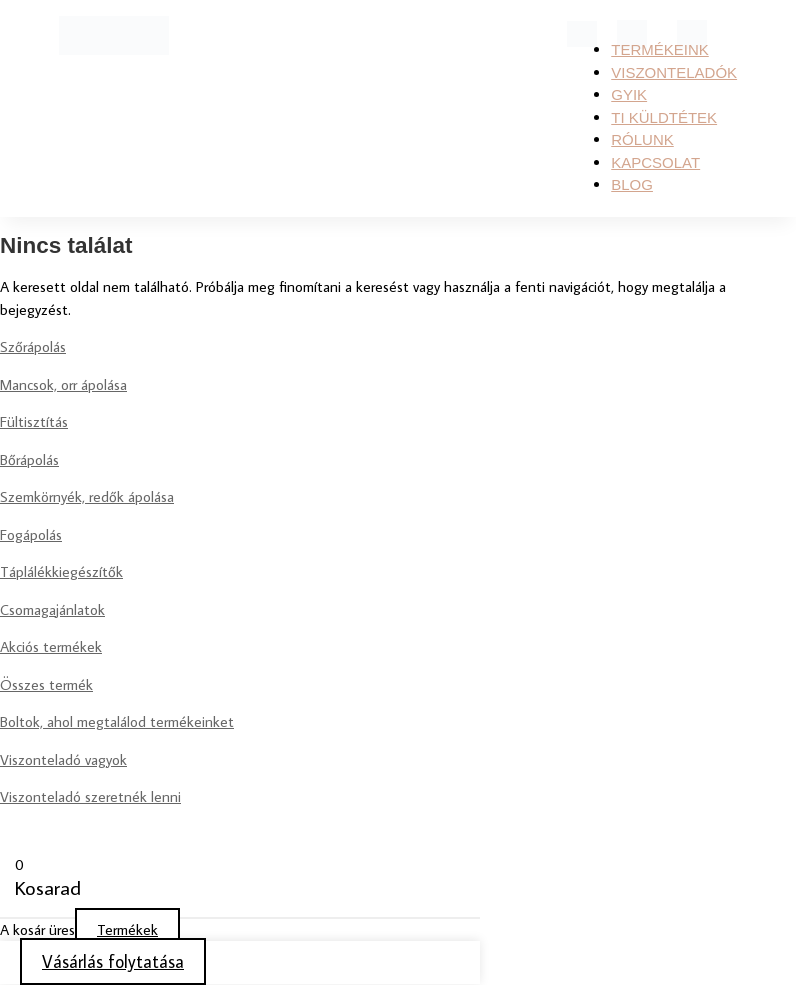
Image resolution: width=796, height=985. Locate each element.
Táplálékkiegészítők (61, 571)
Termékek (127, 929)
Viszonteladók (674, 72)
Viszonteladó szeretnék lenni (90, 796)
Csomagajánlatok (52, 609)
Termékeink (660, 49)
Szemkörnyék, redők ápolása (87, 496)
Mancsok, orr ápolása (63, 384)
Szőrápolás (33, 346)
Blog (632, 184)
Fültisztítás (34, 421)
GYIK (629, 94)
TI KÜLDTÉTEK (664, 117)
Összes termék (46, 684)
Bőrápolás (29, 459)
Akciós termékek (51, 646)
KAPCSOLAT (655, 162)
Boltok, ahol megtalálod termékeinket (117, 721)
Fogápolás (31, 534)
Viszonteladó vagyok (63, 759)
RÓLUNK (642, 139)
